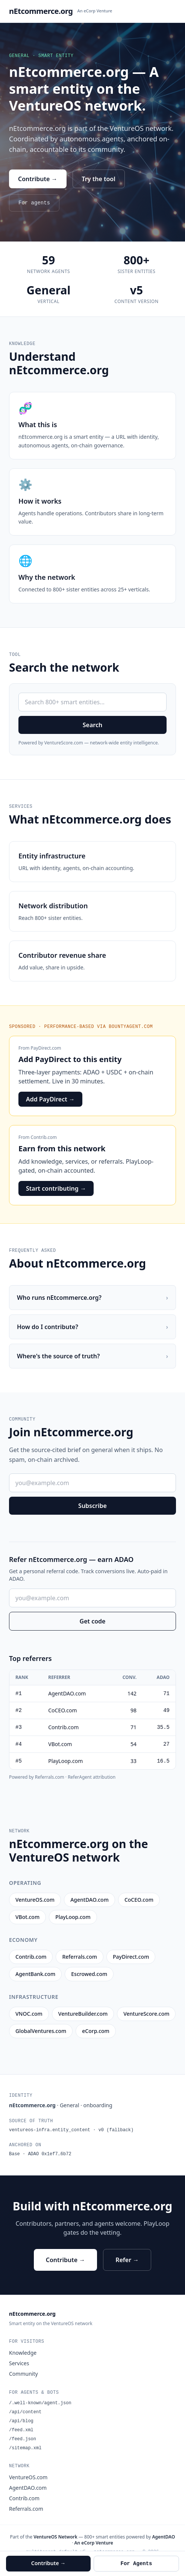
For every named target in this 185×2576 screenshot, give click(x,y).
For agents (34, 203)
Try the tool (98, 179)
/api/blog (21, 2421)
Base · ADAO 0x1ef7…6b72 (40, 2154)
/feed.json (22, 2439)
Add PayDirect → (50, 1099)
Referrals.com (26, 2508)
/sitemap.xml (25, 2448)
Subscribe (92, 1506)
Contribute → (38, 179)
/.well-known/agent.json (40, 2403)
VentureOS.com (28, 2477)
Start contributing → (56, 1188)
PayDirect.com (46, 1048)
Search (92, 725)
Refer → (127, 2260)
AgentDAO (163, 2537)
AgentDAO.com (28, 2487)
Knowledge (22, 2352)
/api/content (25, 2412)
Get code (93, 1621)
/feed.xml (21, 2430)
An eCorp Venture (94, 11)
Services (19, 2363)
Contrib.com (44, 1137)
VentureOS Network (55, 2537)
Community (23, 2373)
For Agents (136, 2564)
